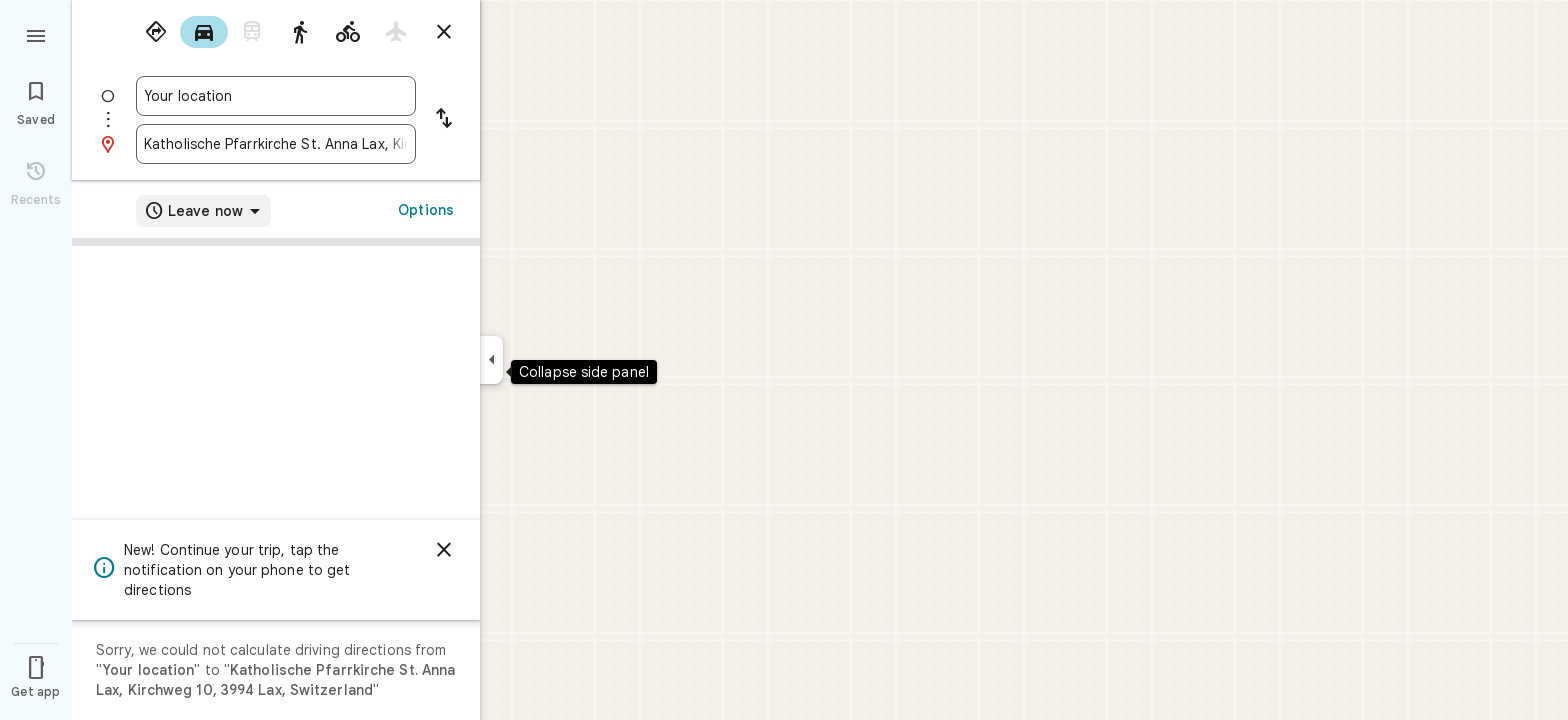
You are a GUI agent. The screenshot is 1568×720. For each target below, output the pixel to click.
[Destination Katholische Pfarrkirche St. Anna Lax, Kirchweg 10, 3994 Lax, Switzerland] (276, 144)
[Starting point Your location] (276, 96)
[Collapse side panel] (491, 360)
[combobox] (276, 96)
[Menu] (36, 34)
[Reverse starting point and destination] (444, 120)
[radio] (156, 32)
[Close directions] (444, 32)
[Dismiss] (444, 550)
